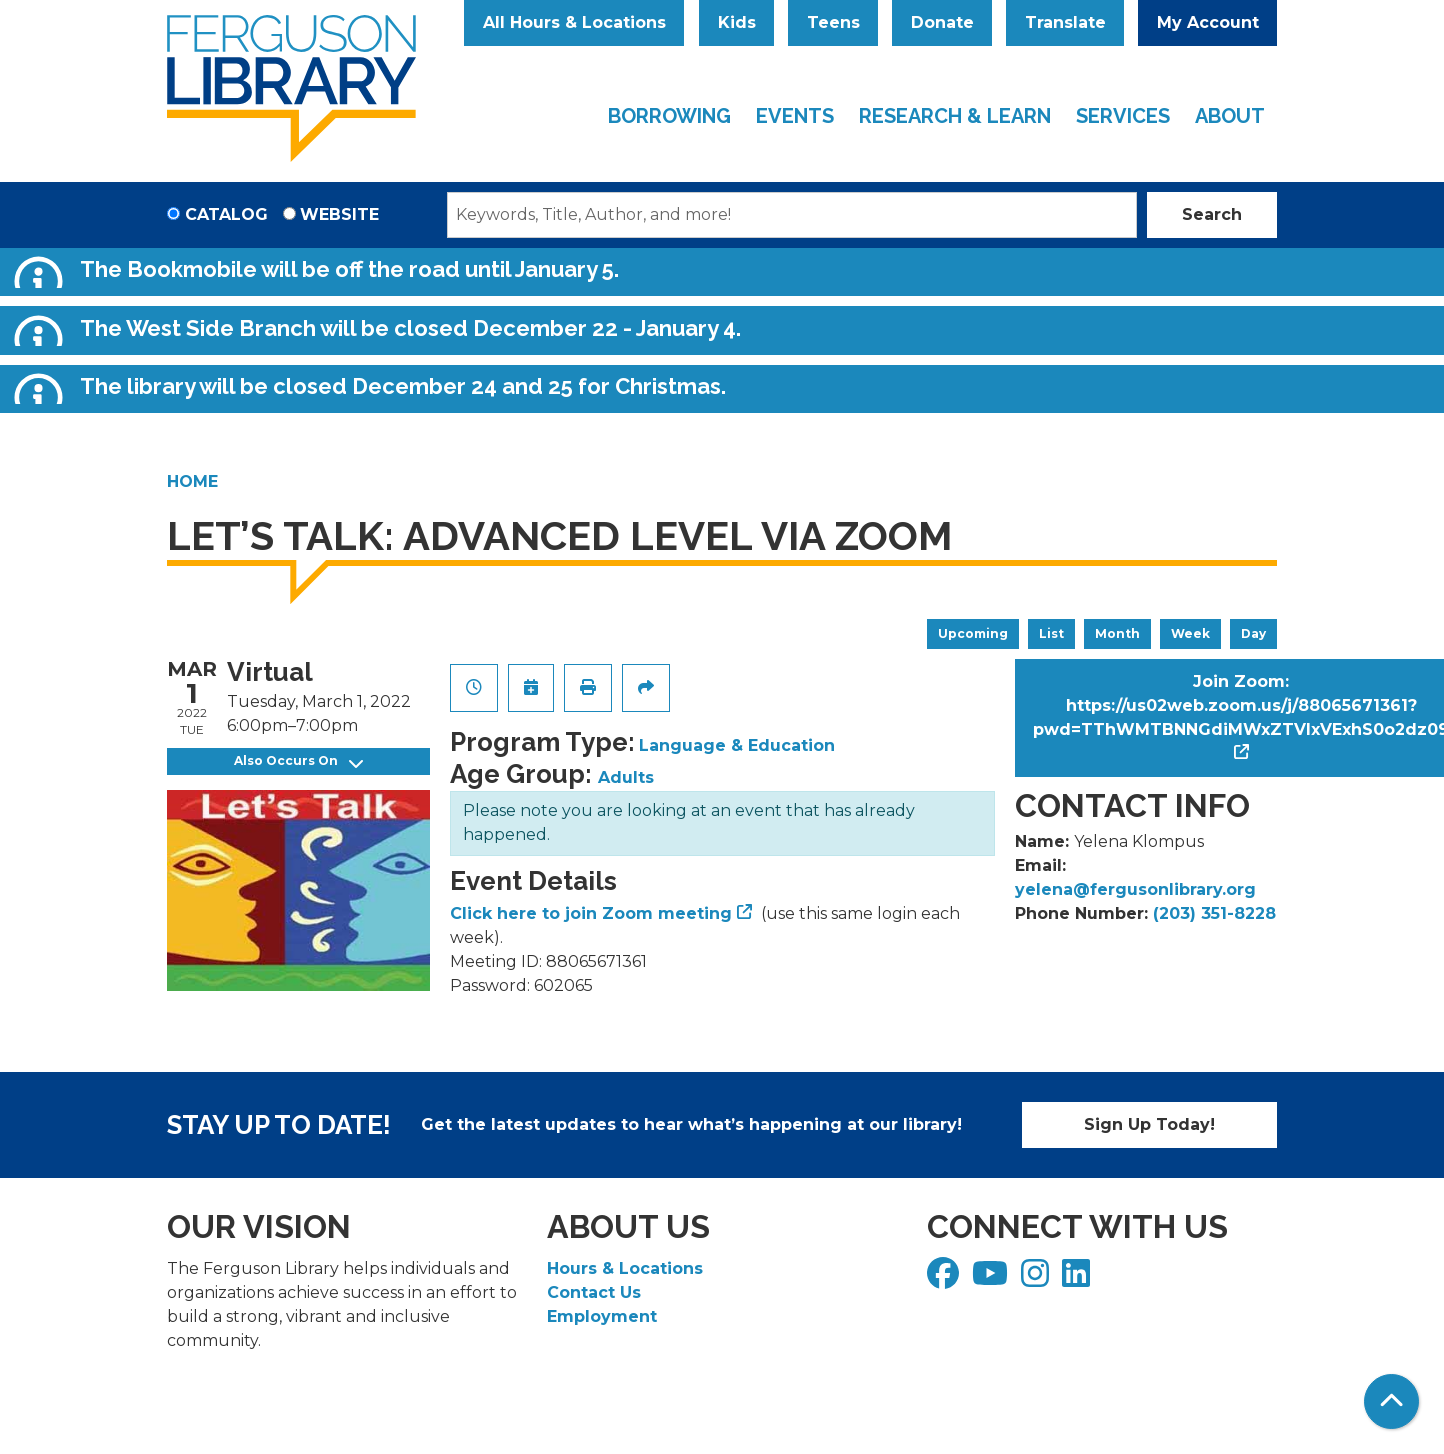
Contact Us (594, 1292)
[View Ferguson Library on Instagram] (1037, 1279)
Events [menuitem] (795, 116)
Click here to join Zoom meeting (591, 913)
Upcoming (973, 633)
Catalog (226, 214)
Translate (1065, 22)
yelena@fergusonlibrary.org (1135, 889)
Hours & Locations (625, 1268)
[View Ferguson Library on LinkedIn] (1078, 1279)
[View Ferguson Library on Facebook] (945, 1279)
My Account (1208, 22)
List (1051, 633)
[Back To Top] (1391, 1401)
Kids (737, 22)
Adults (626, 777)
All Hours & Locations (574, 22)
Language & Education (737, 745)
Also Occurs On (298, 761)
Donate (942, 22)
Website (339, 214)
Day (1253, 633)
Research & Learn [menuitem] (955, 116)
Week (1190, 633)
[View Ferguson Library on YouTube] (992, 1279)
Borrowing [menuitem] (669, 116)
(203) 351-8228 (1214, 913)
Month (1117, 633)
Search (1212, 214)
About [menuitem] (1230, 116)
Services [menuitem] (1123, 116)
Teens (833, 22)
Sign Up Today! (1149, 1124)
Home (192, 481)
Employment (602, 1316)
